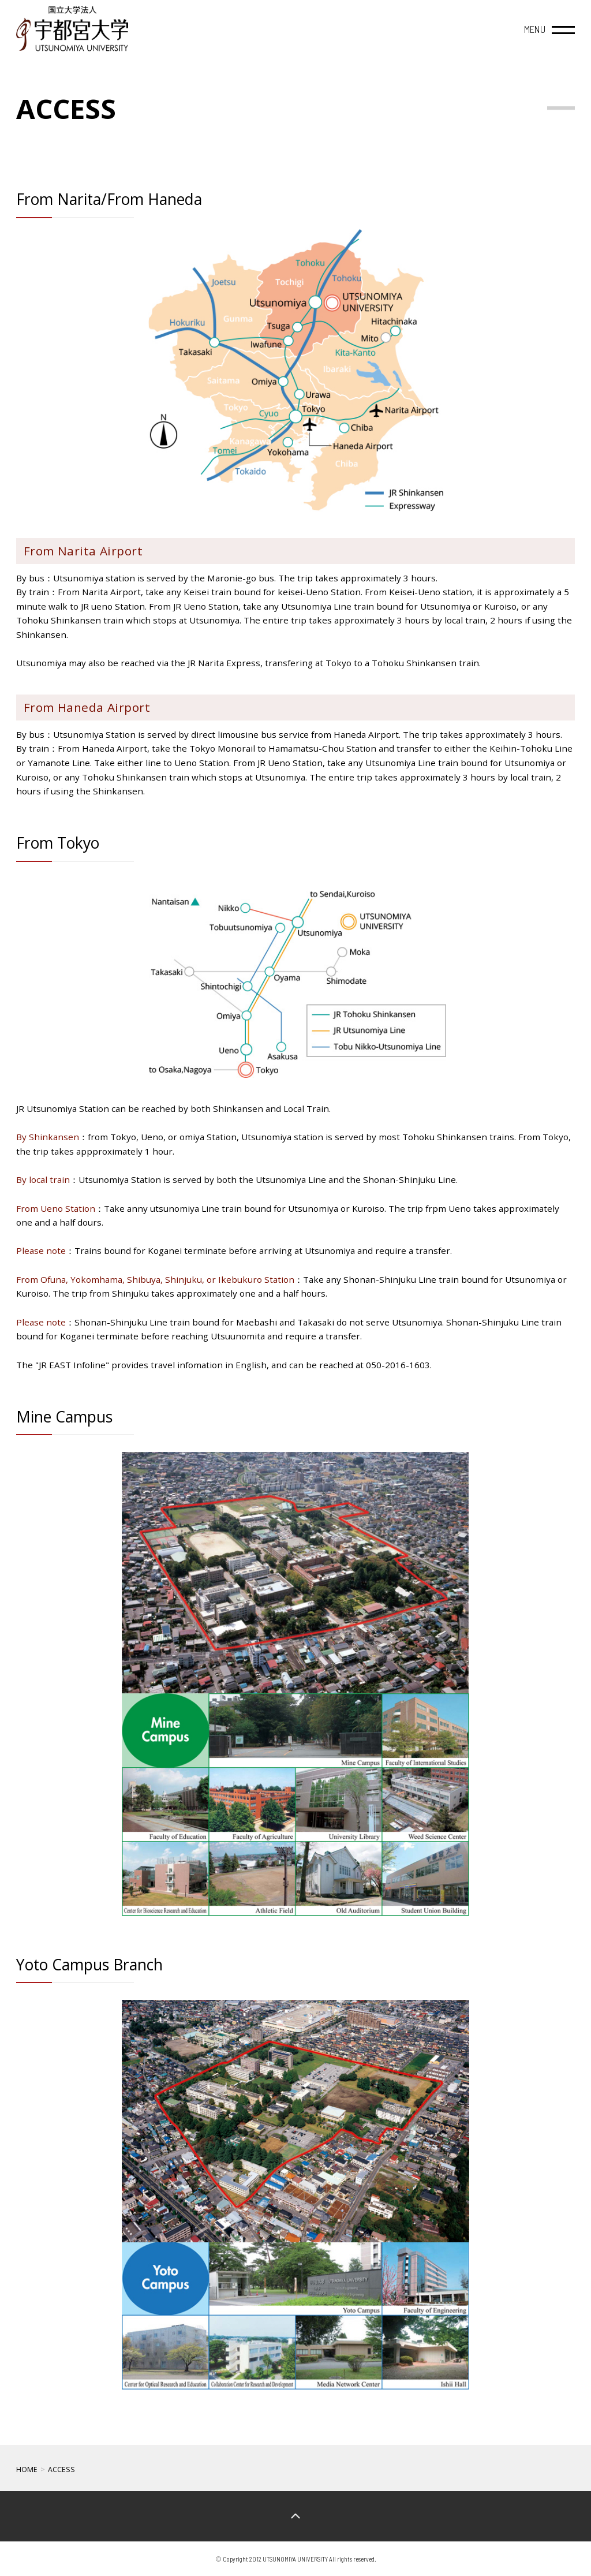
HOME (27, 2469)
